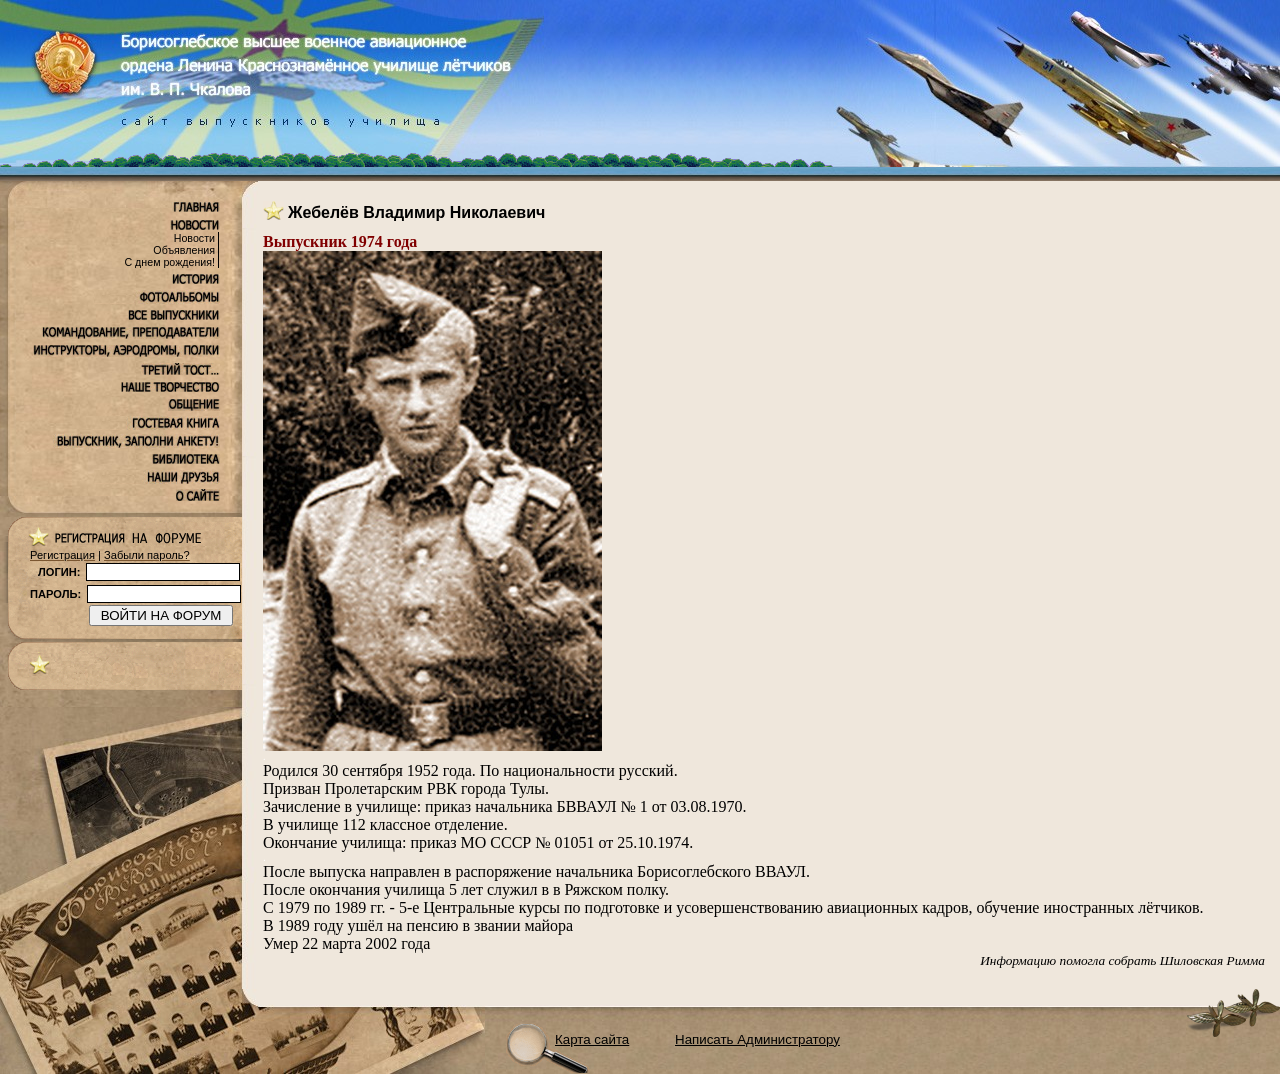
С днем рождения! (169, 262)
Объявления (184, 250)
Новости (194, 238)
